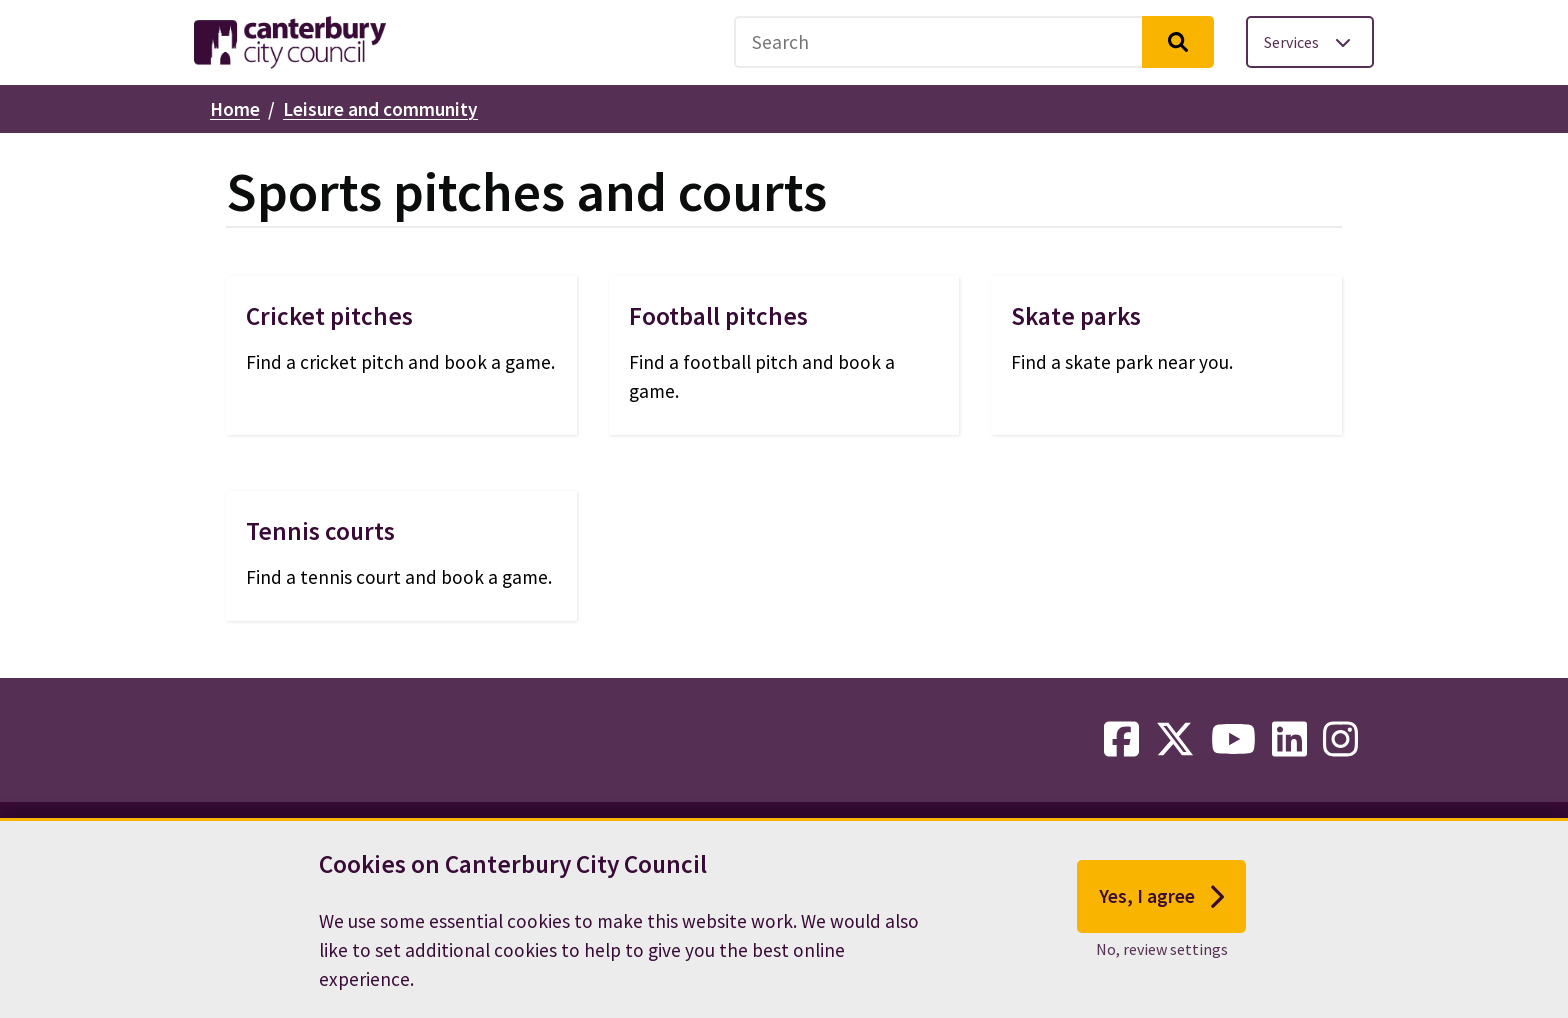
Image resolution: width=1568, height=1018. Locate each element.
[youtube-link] (1233, 740)
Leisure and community (380, 109)
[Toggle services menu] (1310, 42)
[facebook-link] (1121, 740)
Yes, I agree (1161, 903)
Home (235, 109)
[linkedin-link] (1289, 740)
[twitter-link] (1175, 740)
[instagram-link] (1340, 740)
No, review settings (1162, 955)
